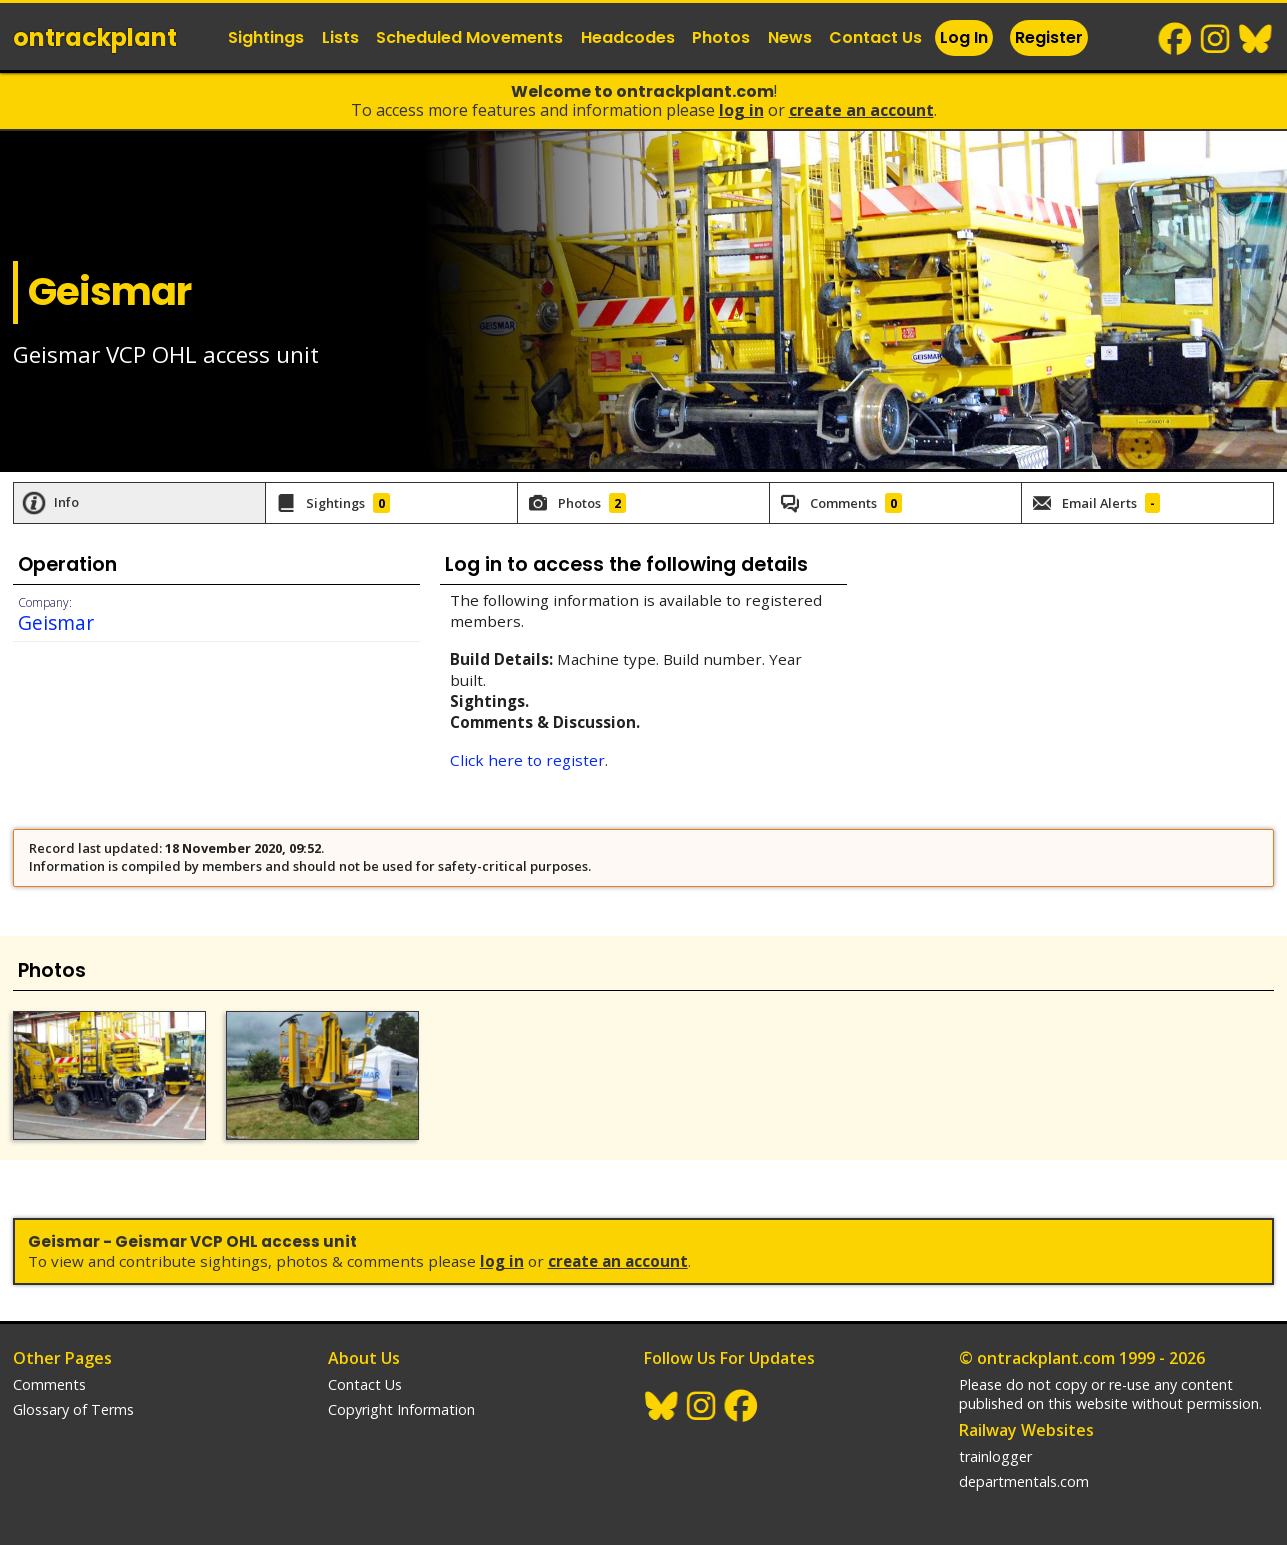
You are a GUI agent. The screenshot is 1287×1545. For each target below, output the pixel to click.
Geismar (56, 622)
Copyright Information (401, 1409)
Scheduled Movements (469, 37)
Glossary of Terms (73, 1409)
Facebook (1176, 39)
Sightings (266, 37)
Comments (49, 1384)
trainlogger (995, 1456)
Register (1049, 37)
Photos (721, 37)
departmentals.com (1024, 1481)
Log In (964, 37)
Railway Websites (1026, 1430)
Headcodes (628, 37)
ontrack (95, 37)
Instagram (1216, 39)
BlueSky (1256, 39)
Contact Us (875, 37)
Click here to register (527, 760)
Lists (340, 37)
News (790, 37)
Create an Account (861, 110)
